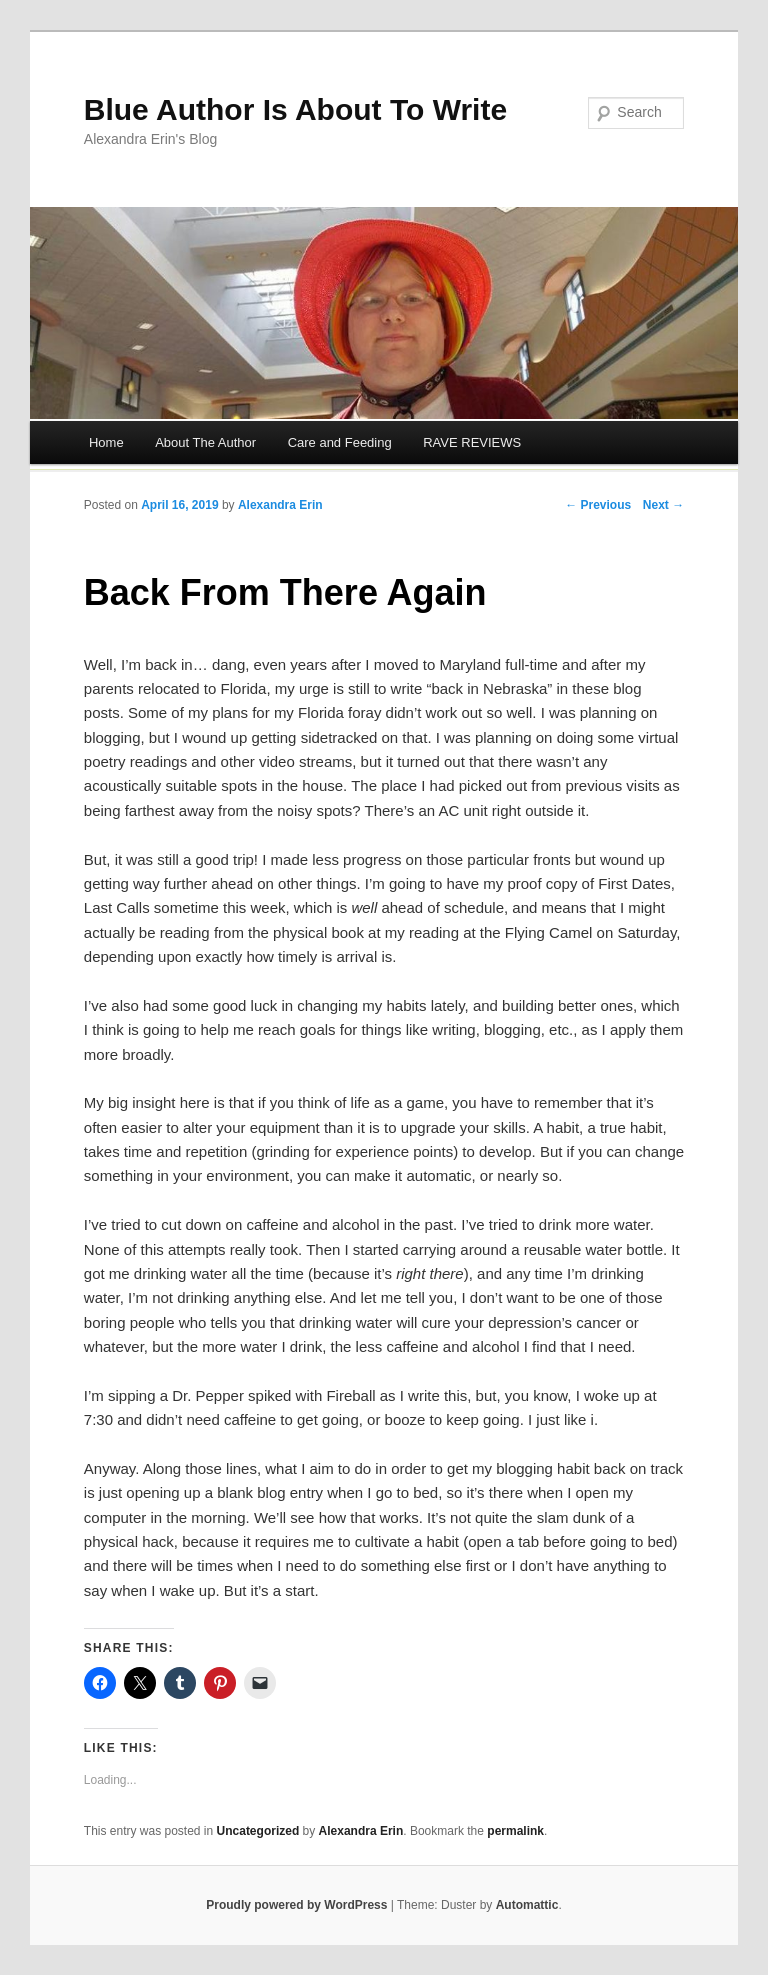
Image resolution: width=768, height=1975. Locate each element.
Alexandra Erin (280, 505)
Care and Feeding (340, 442)
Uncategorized (258, 1831)
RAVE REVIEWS (472, 442)
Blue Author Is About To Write (295, 109)
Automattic (527, 1905)
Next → (663, 505)
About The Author (205, 442)
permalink (515, 1831)
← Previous (598, 505)
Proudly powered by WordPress (296, 1905)
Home (106, 442)
